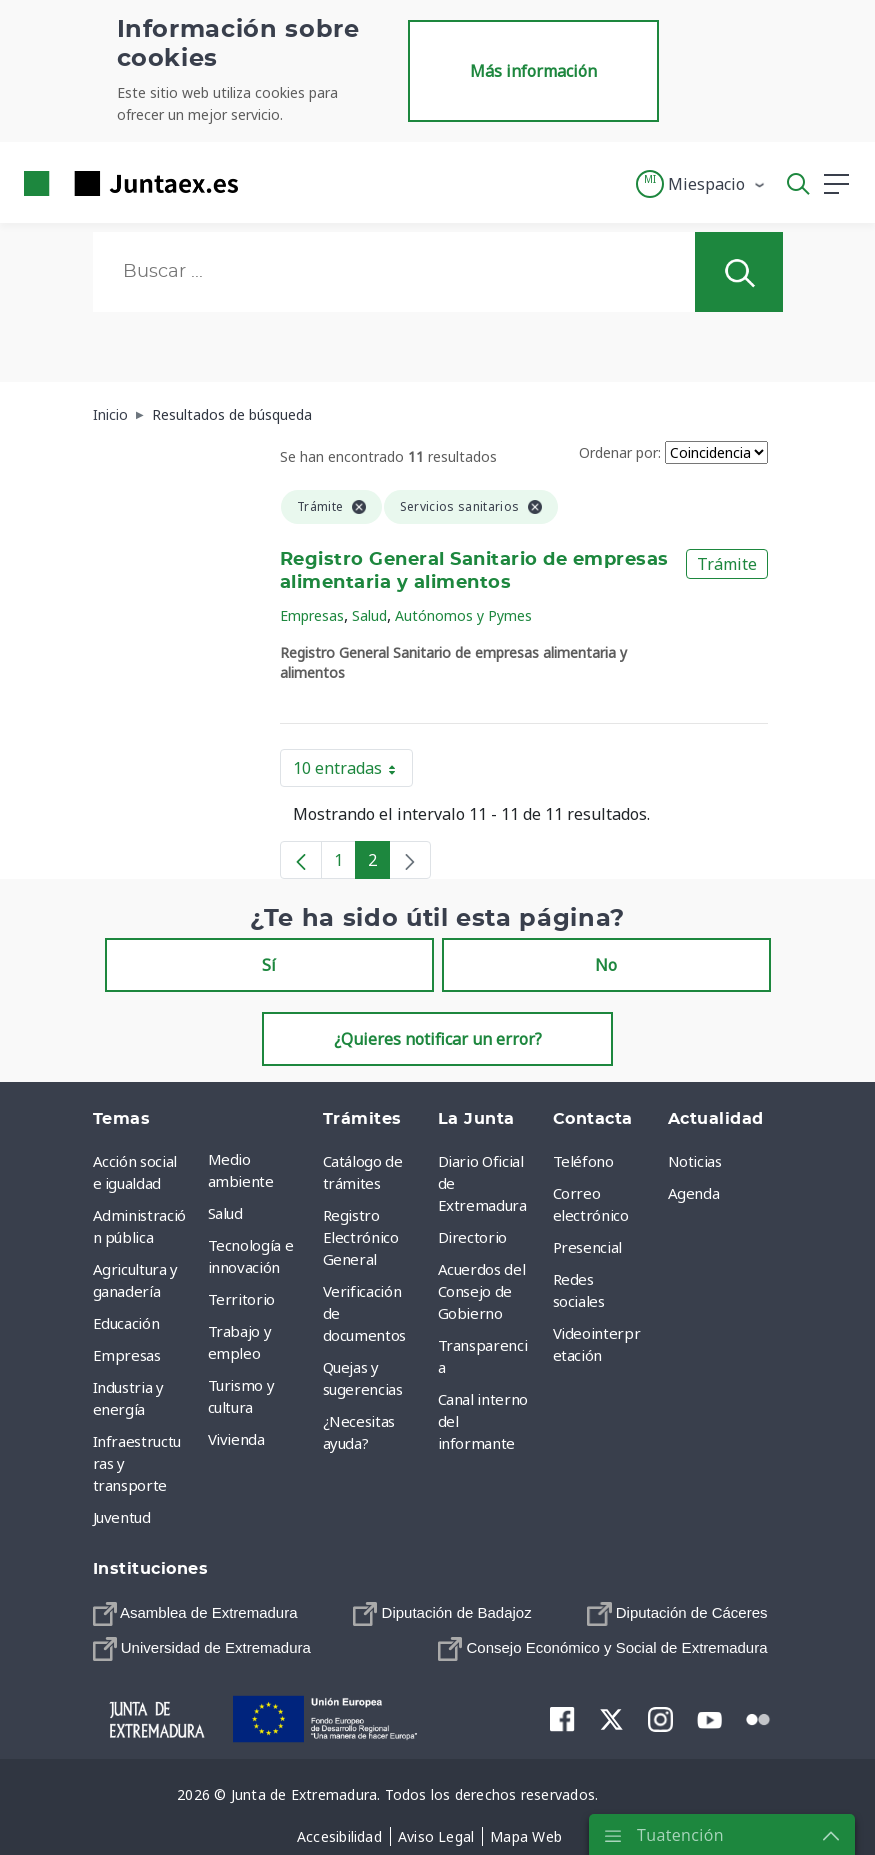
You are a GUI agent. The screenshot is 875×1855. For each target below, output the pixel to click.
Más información (533, 71)
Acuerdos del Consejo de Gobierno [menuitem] (482, 1291)
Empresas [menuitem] (127, 1355)
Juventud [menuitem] (122, 1517)
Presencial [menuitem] (588, 1247)
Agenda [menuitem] (694, 1193)
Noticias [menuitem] (695, 1161)
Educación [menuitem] (126, 1323)
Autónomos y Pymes (463, 615)
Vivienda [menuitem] (236, 1439)
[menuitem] (195, 1613)
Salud (369, 615)
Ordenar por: (620, 452)
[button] (701, 184)
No (606, 965)
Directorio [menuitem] (473, 1237)
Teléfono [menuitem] (583, 1161)
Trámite (727, 564)
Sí (269, 965)
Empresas (312, 615)
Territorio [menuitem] (242, 1299)
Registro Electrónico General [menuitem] (361, 1237)
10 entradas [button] (353, 772)
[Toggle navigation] (266, 183)
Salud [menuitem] (225, 1213)
